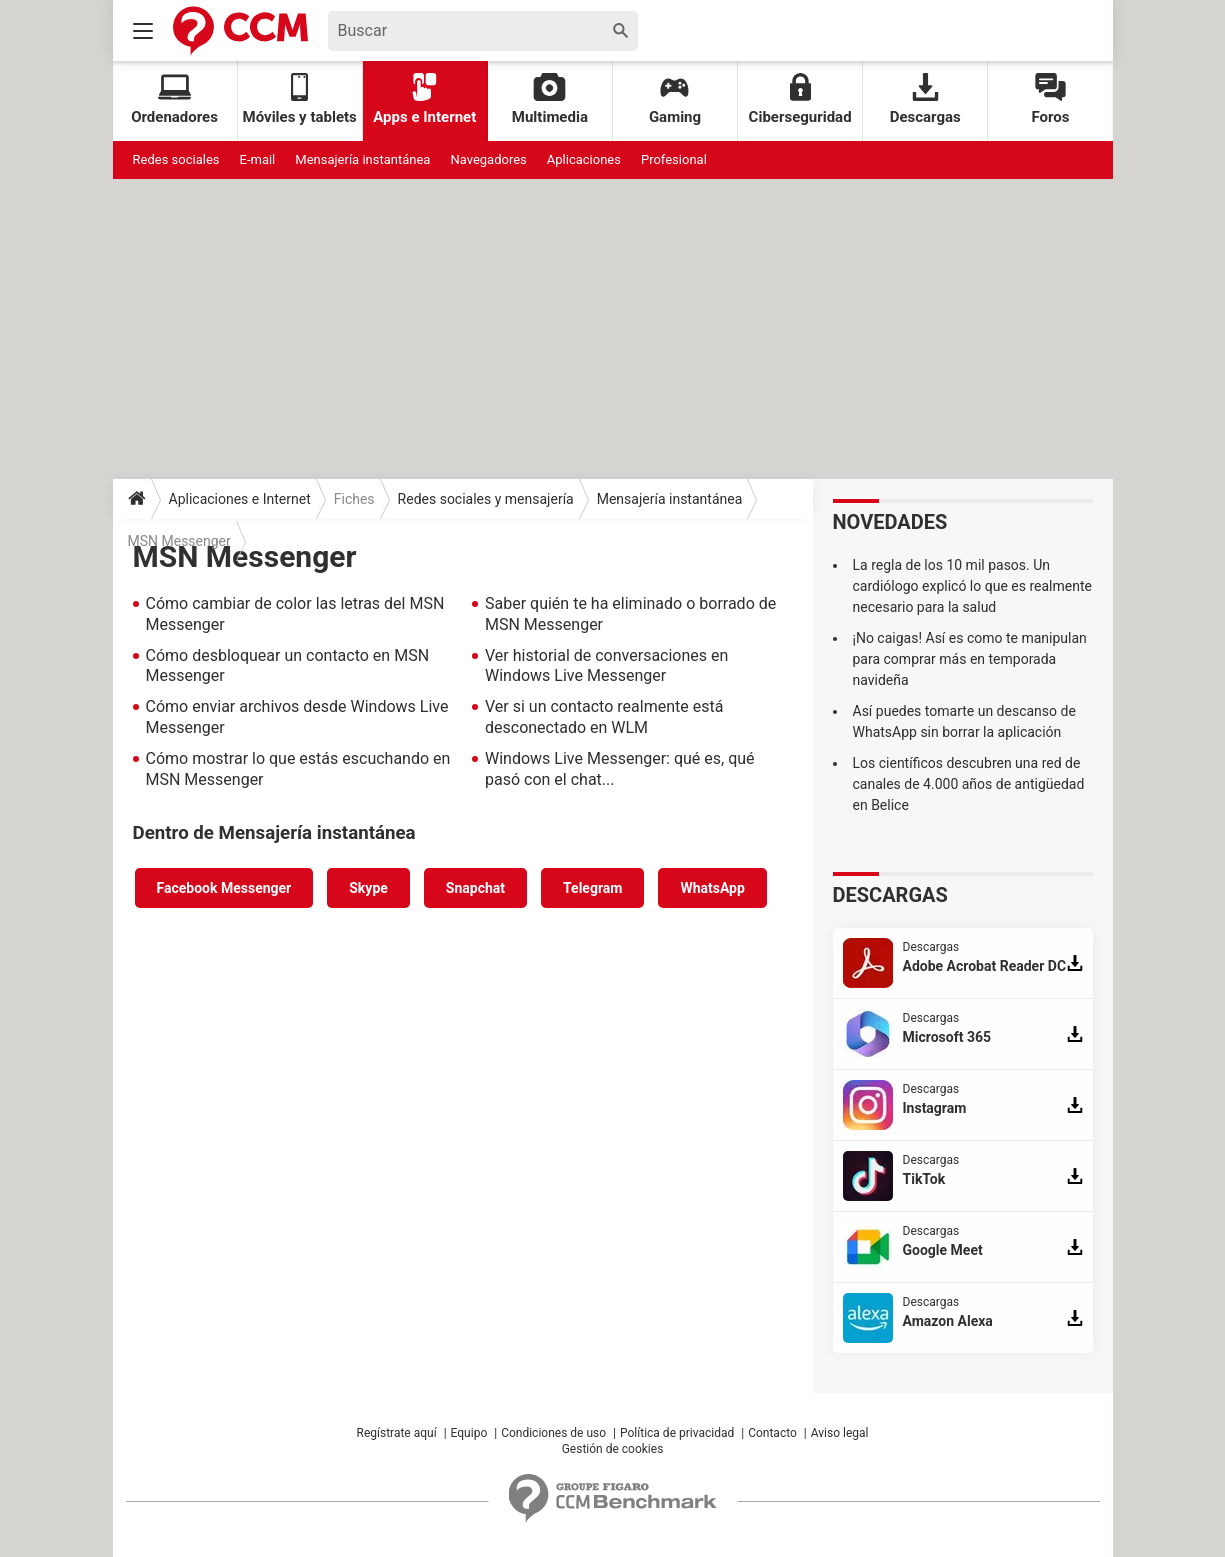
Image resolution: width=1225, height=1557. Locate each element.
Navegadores (488, 159)
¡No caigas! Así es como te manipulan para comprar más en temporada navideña (970, 659)
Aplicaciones (584, 159)
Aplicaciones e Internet (240, 499)
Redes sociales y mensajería (486, 499)
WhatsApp (712, 888)
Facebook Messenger (224, 888)
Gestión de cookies (613, 1449)
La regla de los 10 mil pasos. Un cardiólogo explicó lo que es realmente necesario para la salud (972, 586)
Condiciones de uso (553, 1433)
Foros (1050, 99)
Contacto (772, 1433)
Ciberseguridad (800, 99)
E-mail (258, 159)
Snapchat (475, 888)
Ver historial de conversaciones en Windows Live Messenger (606, 666)
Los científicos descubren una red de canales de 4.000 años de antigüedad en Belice (969, 784)
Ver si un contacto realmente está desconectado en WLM (604, 717)
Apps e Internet (424, 99)
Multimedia (550, 99)
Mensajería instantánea (362, 159)
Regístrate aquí (397, 1433)
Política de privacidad (677, 1433)
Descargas (925, 99)
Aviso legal (840, 1433)
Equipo (469, 1433)
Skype (368, 888)
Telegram (592, 888)
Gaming (675, 99)
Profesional (674, 159)
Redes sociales (176, 159)
